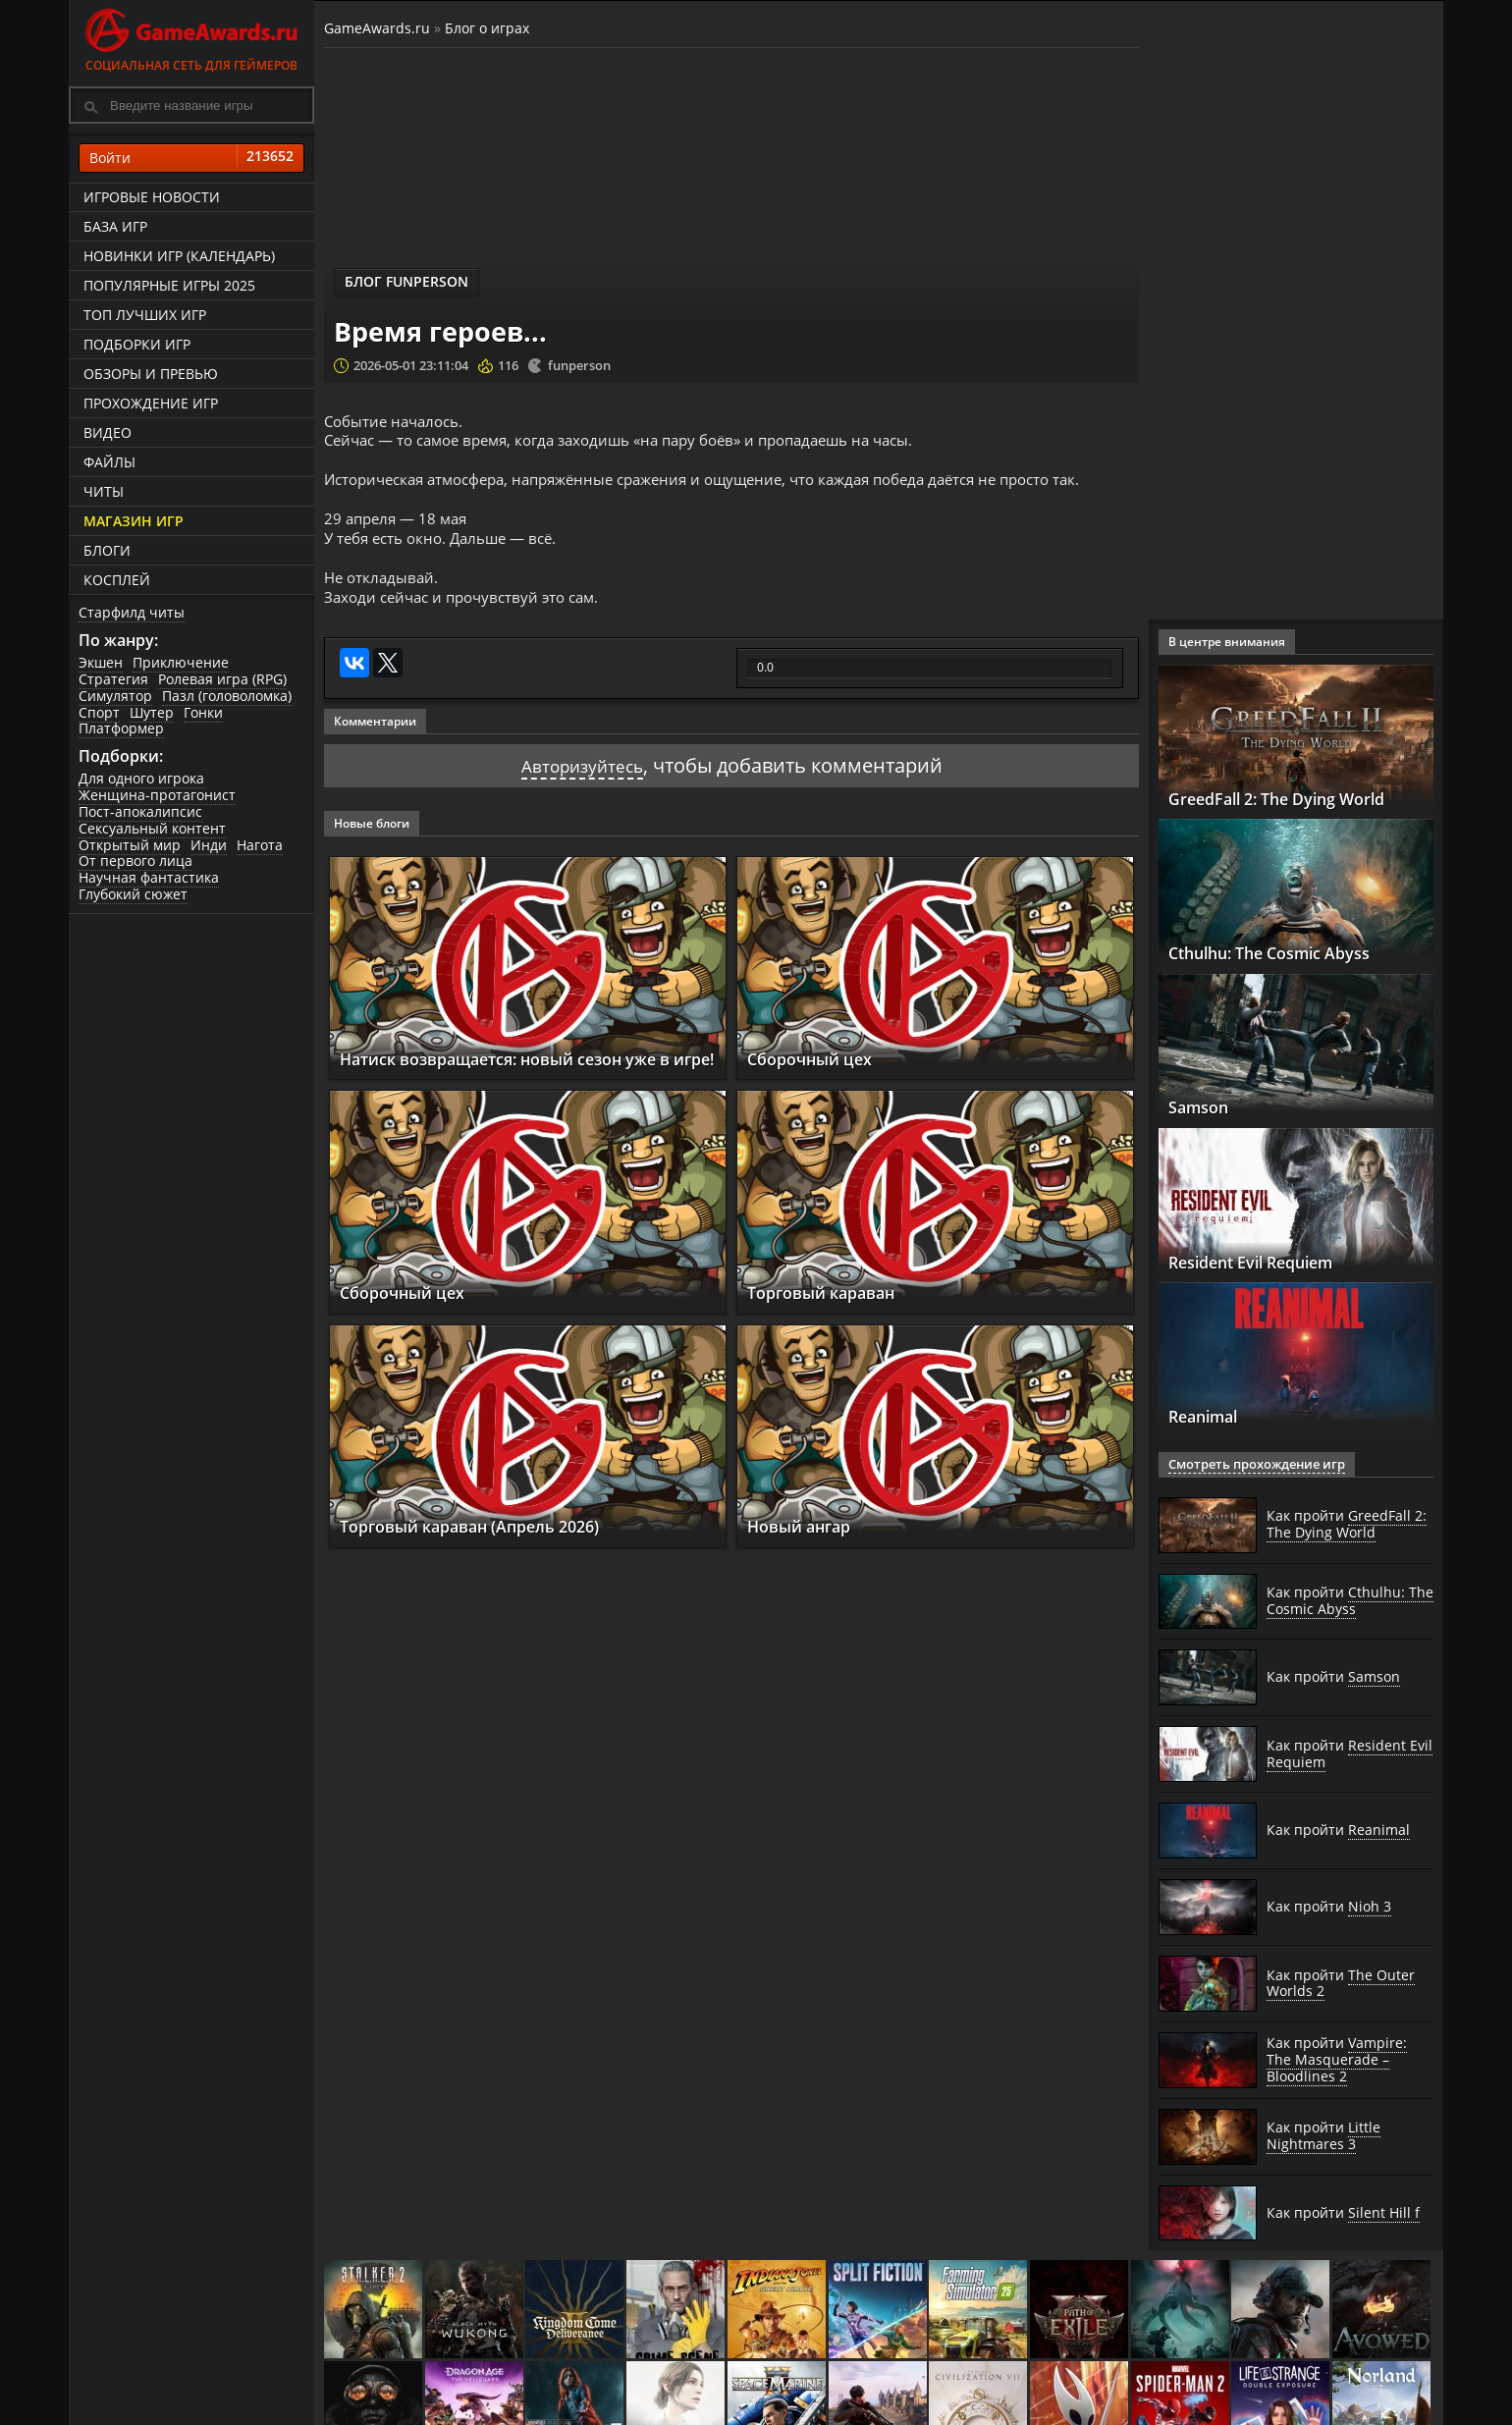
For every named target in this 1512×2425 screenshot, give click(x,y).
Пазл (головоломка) (227, 695)
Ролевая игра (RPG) (222, 679)
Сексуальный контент (152, 828)
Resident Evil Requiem (1268, 1261)
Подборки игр (136, 344)
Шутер (152, 712)
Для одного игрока (141, 778)
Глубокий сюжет (133, 894)
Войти (191, 158)
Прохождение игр (150, 403)
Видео (107, 432)
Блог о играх (487, 28)
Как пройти (1347, 1524)
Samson (1203, 1106)
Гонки (203, 712)
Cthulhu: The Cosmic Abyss (1286, 952)
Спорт (99, 712)
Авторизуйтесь (582, 782)
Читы (103, 491)
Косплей (116, 579)
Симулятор (115, 695)
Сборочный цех (818, 1075)
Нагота (260, 844)
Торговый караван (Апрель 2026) (490, 1543)
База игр (115, 226)
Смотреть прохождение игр (1249, 1464)
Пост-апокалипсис (140, 811)
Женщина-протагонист (157, 794)
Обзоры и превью (150, 373)
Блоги (107, 550)
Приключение (181, 662)
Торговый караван (833, 1309)
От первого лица (135, 860)
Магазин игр (133, 521)
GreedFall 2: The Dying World (1295, 798)
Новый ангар (808, 1543)
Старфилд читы (132, 612)
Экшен (101, 662)
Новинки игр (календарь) (179, 255)
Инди (208, 844)
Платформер (121, 728)
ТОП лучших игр (144, 314)
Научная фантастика (149, 877)
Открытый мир (130, 844)
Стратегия (113, 679)
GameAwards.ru (377, 28)
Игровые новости (151, 197)
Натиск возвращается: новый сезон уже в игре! (528, 1065)
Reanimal (1211, 1416)
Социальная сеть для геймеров (191, 37)
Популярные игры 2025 (169, 285)
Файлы (109, 462)
